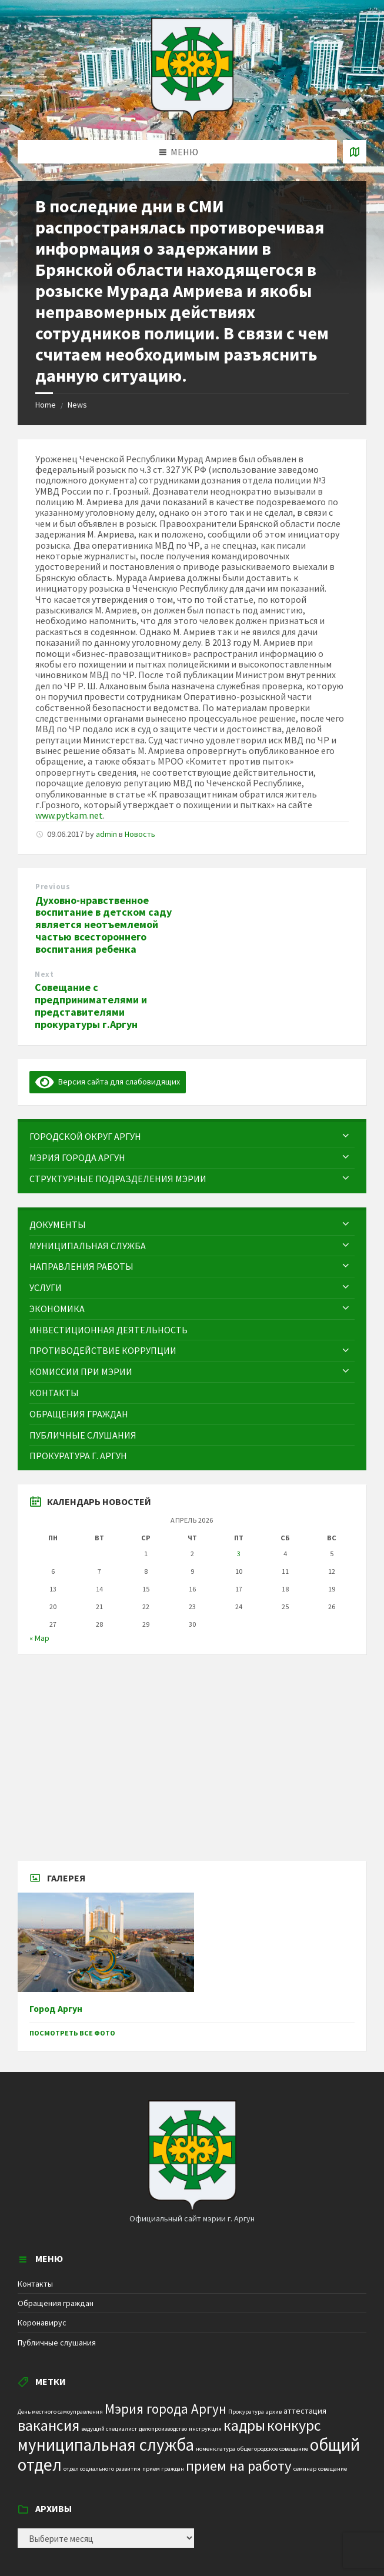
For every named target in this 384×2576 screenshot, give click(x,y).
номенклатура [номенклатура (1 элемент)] (215, 2448)
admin (106, 834)
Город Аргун (55, 2008)
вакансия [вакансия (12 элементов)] (48, 2425)
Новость (140, 834)
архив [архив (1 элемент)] (274, 2411)
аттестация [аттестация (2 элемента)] (304, 2410)
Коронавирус (42, 2322)
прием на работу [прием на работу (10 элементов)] (239, 2466)
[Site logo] (192, 117)
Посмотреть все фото (72, 2032)
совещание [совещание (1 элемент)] (332, 2468)
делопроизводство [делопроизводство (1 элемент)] (163, 2428)
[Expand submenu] (346, 1136)
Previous (52, 887)
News (77, 404)
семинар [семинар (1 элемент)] (304, 2468)
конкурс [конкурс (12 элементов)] (294, 2425)
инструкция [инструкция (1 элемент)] (205, 2428)
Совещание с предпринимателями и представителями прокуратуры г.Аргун (91, 1005)
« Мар (39, 1638)
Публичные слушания (57, 2342)
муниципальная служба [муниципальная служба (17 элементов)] (106, 2444)
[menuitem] (192, 1136)
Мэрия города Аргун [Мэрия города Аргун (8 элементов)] (165, 2408)
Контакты (35, 2283)
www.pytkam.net (69, 815)
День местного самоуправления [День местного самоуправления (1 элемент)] (60, 2411)
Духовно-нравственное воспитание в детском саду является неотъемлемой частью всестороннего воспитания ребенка (103, 924)
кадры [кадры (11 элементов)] (244, 2425)
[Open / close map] (354, 151)
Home (45, 404)
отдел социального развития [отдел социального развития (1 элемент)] (102, 2468)
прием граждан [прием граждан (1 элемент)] (163, 2468)
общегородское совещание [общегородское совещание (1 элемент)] (272, 2448)
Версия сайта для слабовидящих (107, 1081)
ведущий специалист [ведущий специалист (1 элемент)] (109, 2428)
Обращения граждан (56, 2303)
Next (44, 974)
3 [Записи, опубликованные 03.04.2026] (239, 1553)
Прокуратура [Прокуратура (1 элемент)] (246, 2411)
